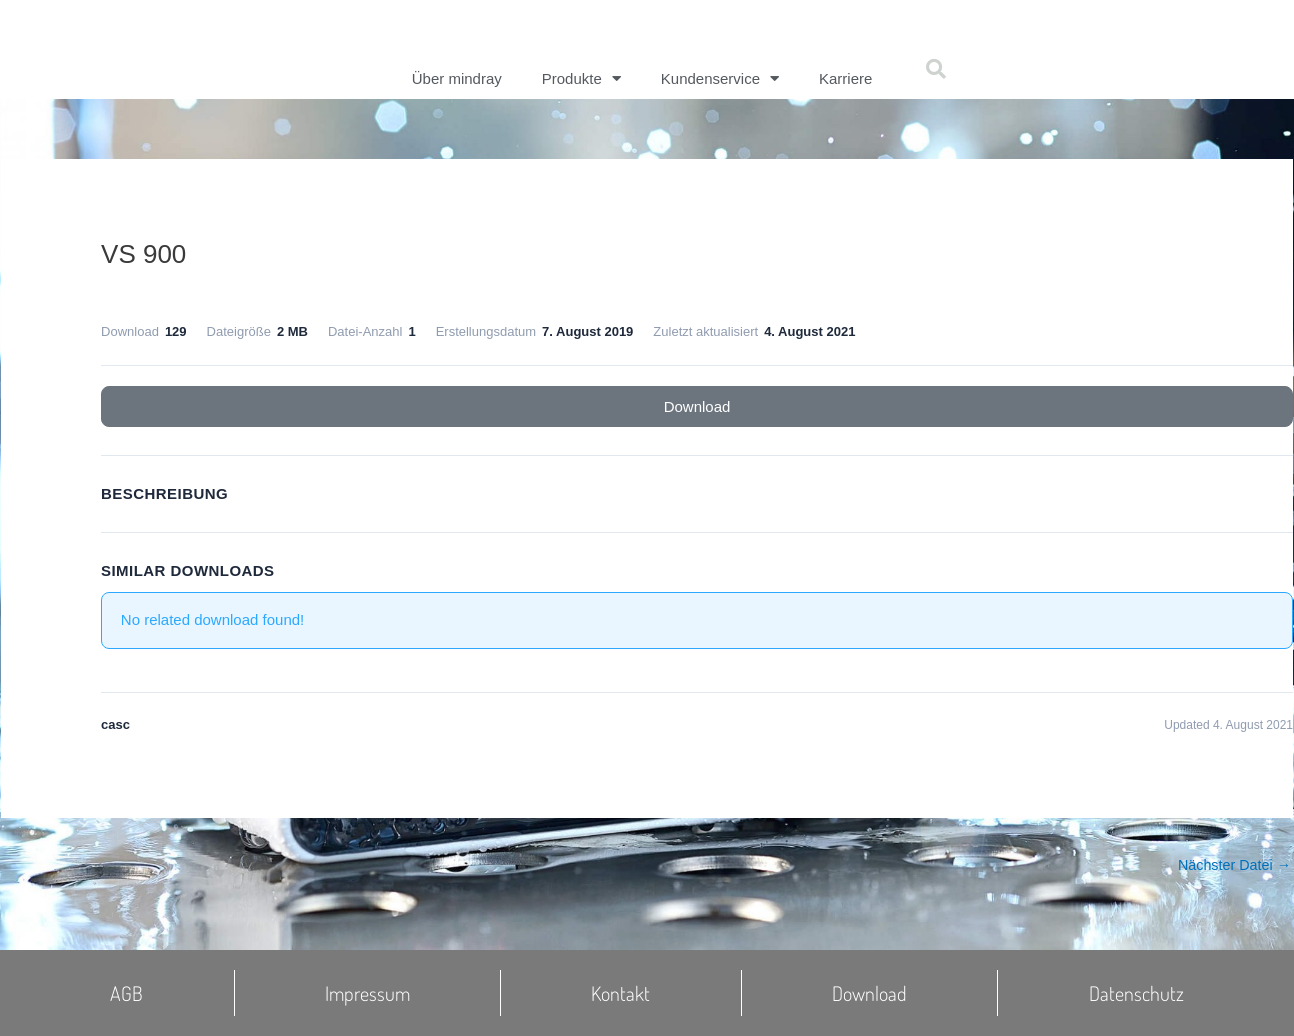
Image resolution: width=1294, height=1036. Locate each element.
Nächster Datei (1232, 865)
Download (697, 406)
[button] (936, 69)
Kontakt (620, 993)
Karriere (845, 78)
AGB (126, 993)
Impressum (367, 993)
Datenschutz (1136, 993)
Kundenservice (720, 79)
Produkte (581, 79)
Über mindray (457, 78)
